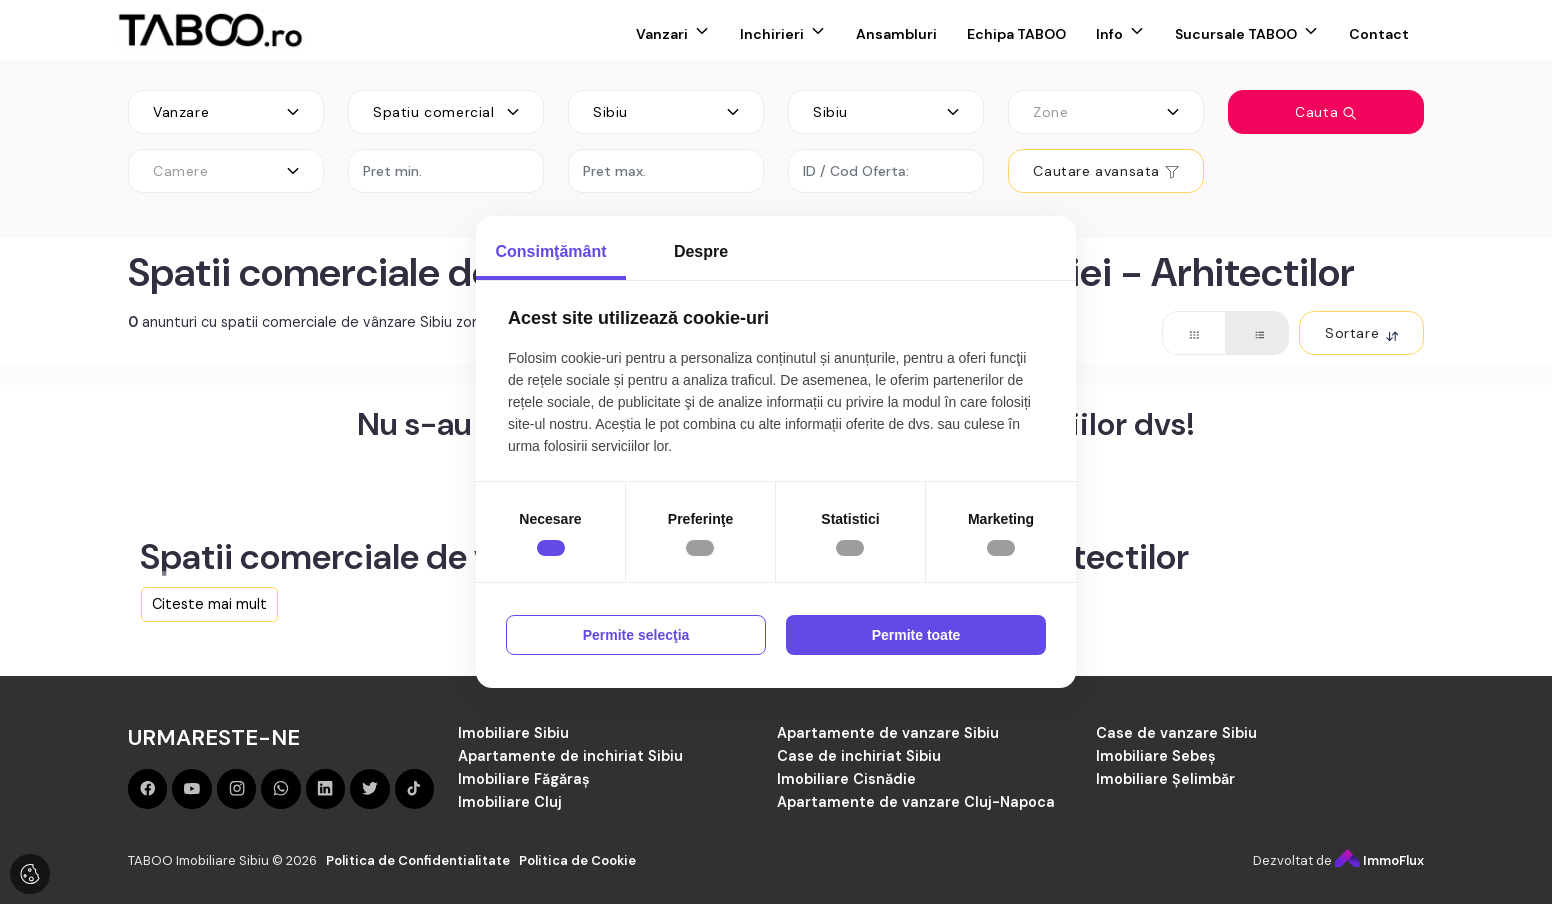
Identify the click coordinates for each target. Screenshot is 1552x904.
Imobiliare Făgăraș (524, 779)
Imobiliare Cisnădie (846, 779)
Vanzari (662, 34)
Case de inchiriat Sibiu (859, 756)
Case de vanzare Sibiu (1176, 733)
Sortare (1361, 333)
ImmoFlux (1379, 860)
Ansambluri (896, 34)
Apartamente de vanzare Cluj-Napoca (916, 802)
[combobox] (226, 112)
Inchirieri (772, 34)
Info (1109, 34)
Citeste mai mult (209, 604)
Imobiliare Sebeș (1156, 756)
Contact (1379, 34)
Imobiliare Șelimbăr (1165, 779)
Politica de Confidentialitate (418, 860)
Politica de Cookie (577, 860)
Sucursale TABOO (1236, 34)
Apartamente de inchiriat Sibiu (570, 756)
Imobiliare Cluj (510, 802)
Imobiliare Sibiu (513, 733)
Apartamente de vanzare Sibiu (888, 733)
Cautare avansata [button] (1105, 171)
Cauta (1326, 112)
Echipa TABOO (1016, 34)
